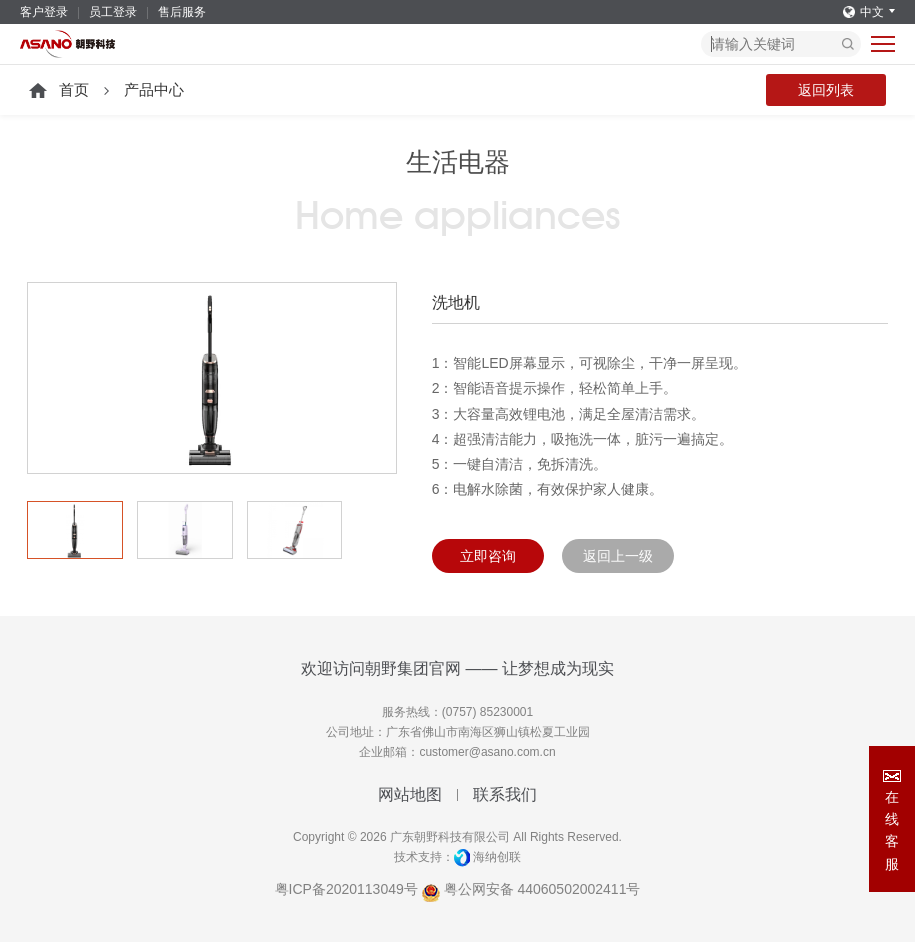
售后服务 (182, 12)
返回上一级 (618, 556)
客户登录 (44, 12)
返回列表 (826, 90)
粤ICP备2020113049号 (346, 889)
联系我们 (505, 794)
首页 (74, 89)
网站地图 (410, 794)
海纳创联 (497, 857)
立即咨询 (488, 556)
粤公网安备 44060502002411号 (531, 889)
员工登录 (113, 12)
